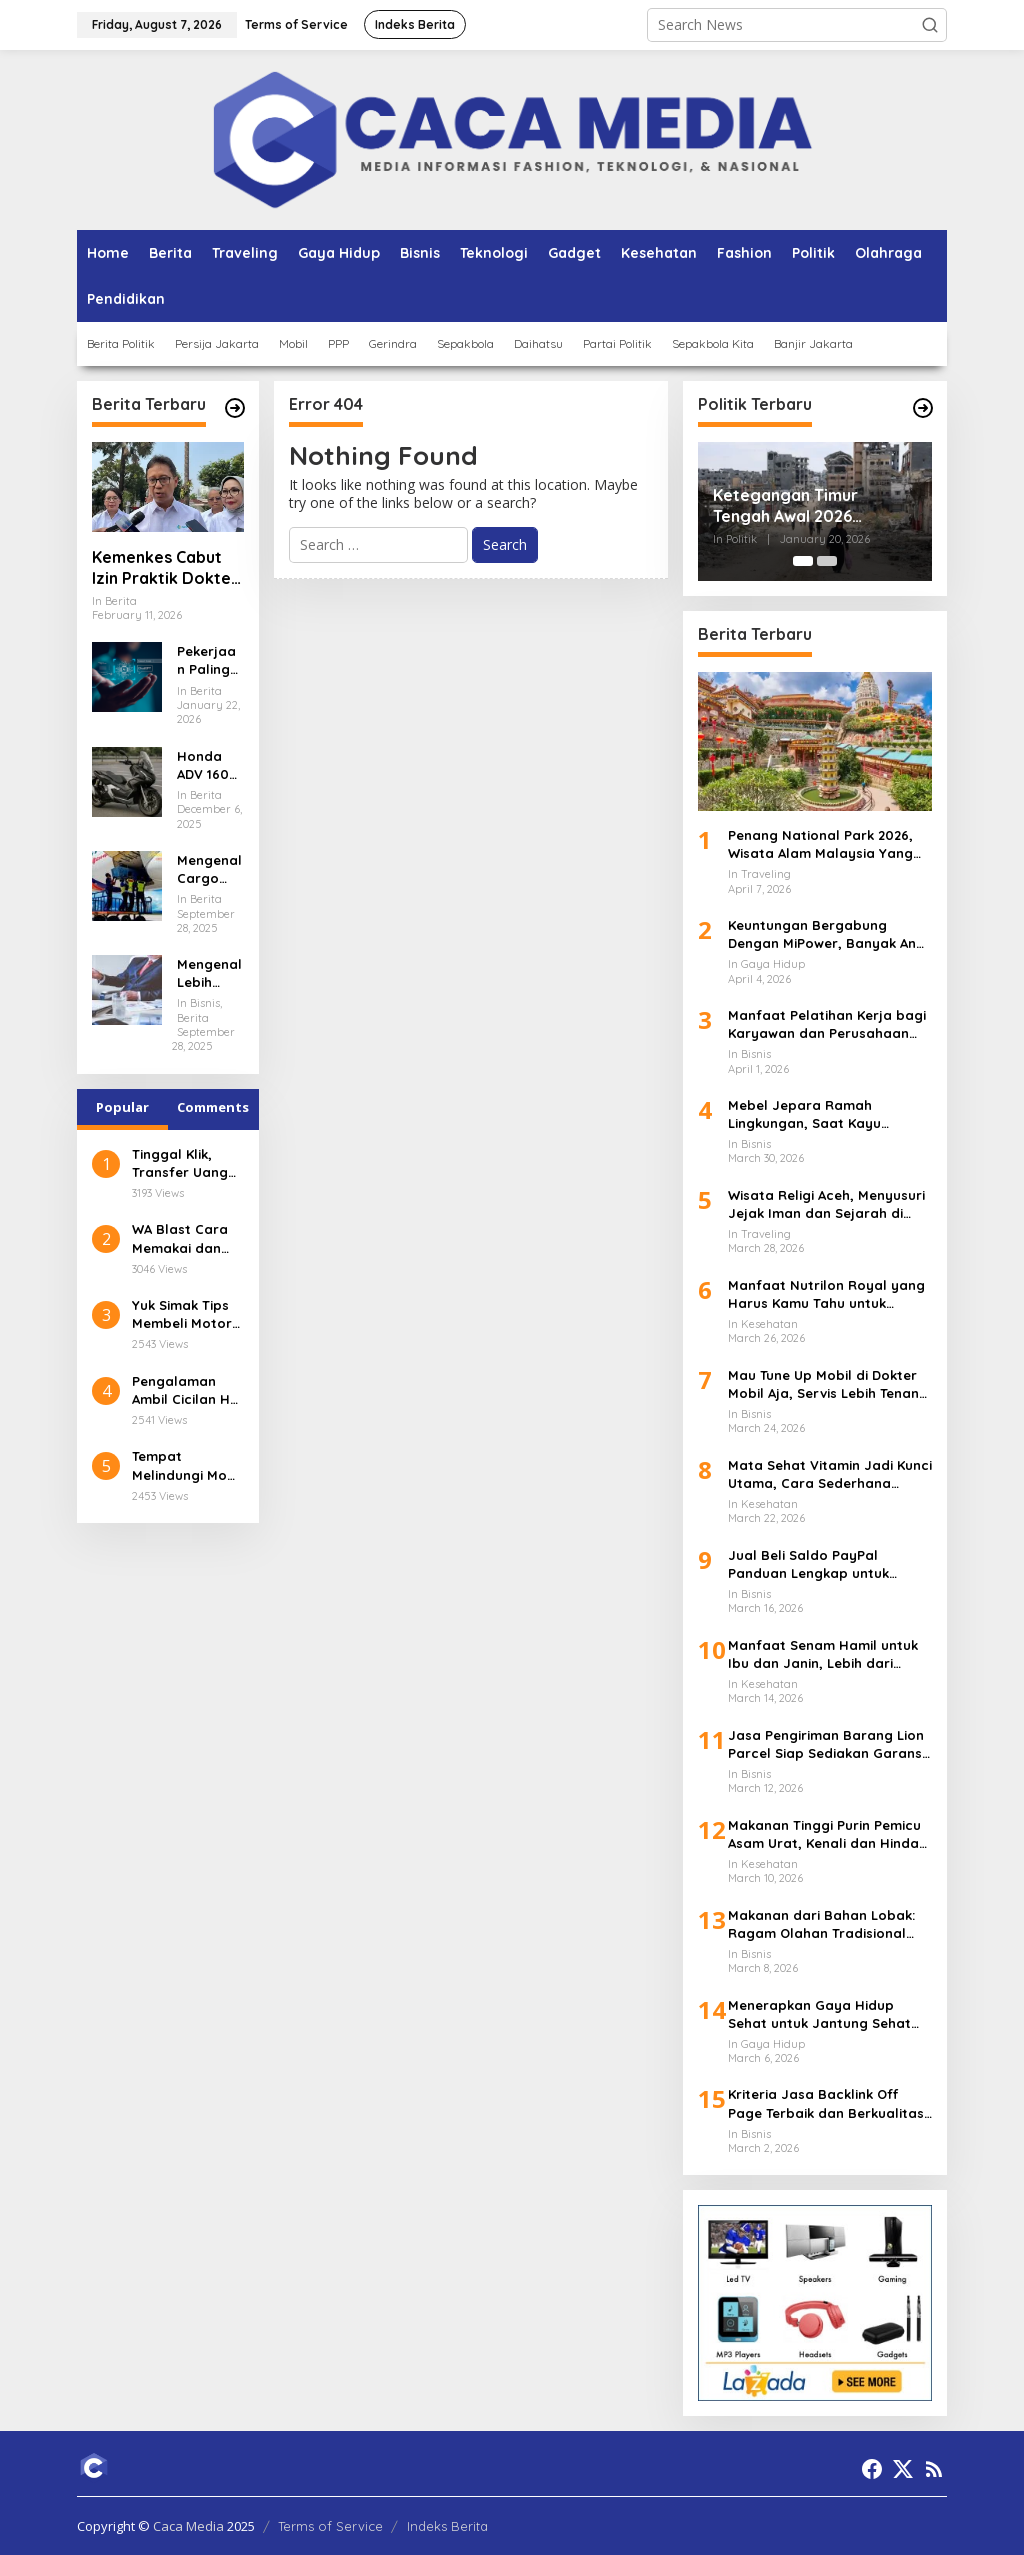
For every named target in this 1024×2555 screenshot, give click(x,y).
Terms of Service (330, 2526)
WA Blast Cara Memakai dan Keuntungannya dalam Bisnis (184, 1238)
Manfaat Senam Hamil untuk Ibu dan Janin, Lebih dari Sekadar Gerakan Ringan (823, 1654)
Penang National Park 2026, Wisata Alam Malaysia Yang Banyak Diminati (820, 844)
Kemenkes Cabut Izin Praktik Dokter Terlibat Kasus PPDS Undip (165, 568)
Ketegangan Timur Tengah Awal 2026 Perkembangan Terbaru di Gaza (814, 506)
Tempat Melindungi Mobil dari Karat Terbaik (187, 1465)
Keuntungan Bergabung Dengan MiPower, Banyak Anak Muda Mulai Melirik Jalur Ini (830, 934)
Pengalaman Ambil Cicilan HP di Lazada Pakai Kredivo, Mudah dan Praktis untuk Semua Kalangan (185, 1390)
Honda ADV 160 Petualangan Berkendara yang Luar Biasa (209, 765)
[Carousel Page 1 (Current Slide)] (803, 561)
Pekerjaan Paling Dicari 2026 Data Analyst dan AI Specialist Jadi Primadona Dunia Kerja (209, 660)
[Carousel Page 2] (827, 561)
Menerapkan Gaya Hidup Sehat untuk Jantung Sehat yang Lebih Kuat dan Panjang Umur (826, 2014)
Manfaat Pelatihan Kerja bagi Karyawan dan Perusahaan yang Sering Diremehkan (827, 1024)
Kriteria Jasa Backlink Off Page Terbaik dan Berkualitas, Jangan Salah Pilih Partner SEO (828, 2103)
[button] (930, 25)
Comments (213, 1107)
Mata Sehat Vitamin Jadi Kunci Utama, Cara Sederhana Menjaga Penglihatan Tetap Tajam (830, 1474)
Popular (122, 1107)
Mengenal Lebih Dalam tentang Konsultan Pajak (209, 973)
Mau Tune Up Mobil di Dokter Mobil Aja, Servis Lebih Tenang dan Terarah (828, 1384)
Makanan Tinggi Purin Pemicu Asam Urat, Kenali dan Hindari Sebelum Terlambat (828, 1834)
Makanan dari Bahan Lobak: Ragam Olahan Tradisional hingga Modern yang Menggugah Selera (821, 1924)
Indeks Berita (447, 2526)
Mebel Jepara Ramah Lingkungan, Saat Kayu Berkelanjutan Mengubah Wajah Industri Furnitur (812, 1114)
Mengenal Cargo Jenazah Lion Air (209, 869)
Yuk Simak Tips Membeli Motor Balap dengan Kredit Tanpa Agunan (182, 1314)
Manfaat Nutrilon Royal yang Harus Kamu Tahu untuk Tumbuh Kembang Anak (826, 1294)
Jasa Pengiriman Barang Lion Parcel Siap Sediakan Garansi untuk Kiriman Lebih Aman (826, 1744)
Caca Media (188, 2526)
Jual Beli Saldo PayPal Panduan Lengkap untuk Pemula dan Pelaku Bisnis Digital (812, 1564)
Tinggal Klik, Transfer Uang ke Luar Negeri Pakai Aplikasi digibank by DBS (186, 1163)
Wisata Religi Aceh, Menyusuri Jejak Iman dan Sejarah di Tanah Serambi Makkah (826, 1204)
